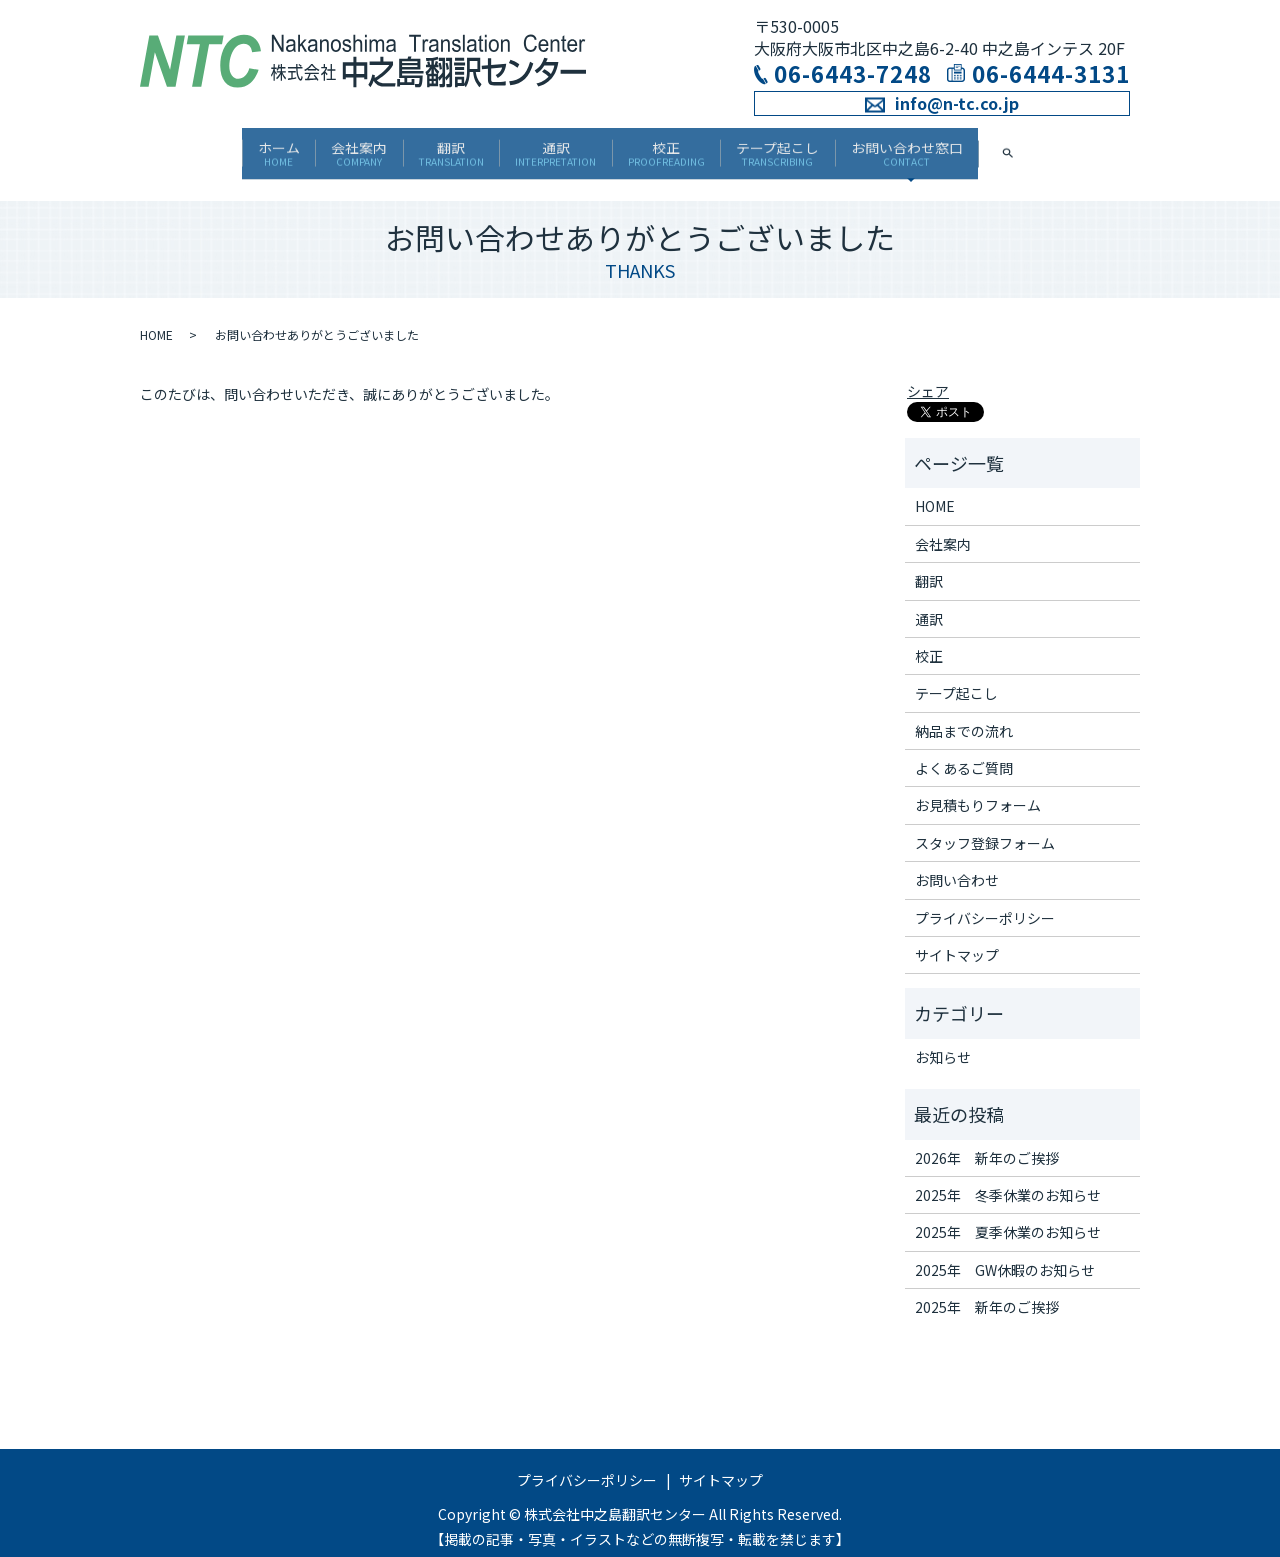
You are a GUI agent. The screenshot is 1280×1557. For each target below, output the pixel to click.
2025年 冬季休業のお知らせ (1008, 1179)
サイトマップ (957, 939)
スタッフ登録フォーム (985, 826)
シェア (928, 375)
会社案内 (305, 147)
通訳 (556, 147)
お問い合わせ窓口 (989, 147)
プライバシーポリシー (985, 901)
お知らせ (943, 1040)
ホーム (197, 147)
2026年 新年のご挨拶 (987, 1141)
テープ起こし (832, 147)
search (1118, 147)
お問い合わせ (957, 864)
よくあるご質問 (964, 752)
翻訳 (424, 147)
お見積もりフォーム (978, 789)
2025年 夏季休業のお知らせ (1008, 1216)
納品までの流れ (964, 714)
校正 (693, 147)
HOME (156, 318)
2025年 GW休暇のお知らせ (1005, 1253)
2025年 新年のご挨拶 (987, 1291)
